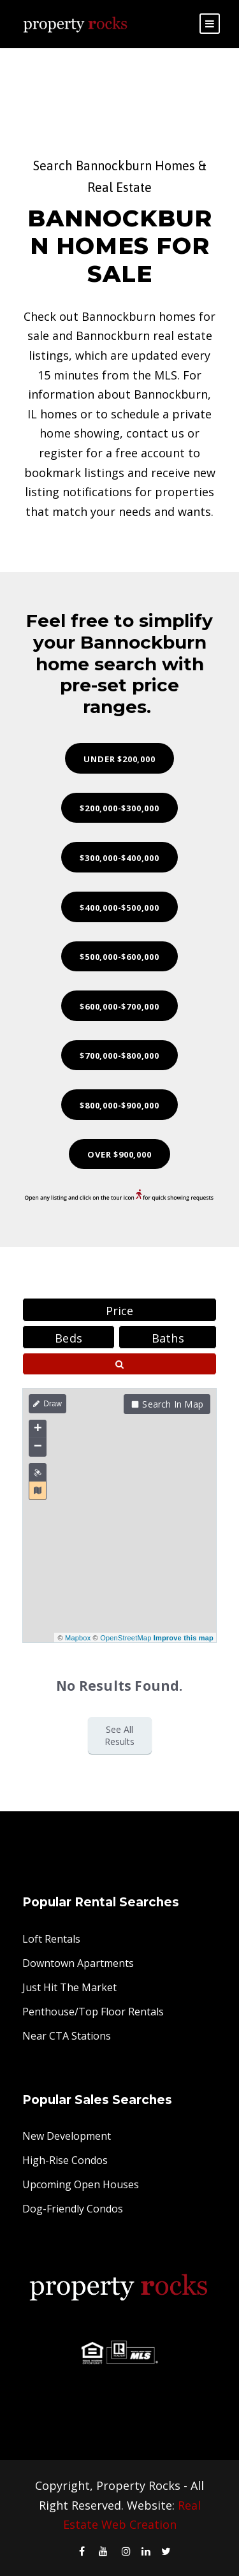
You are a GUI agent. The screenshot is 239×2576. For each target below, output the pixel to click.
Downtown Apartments (78, 1963)
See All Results (119, 1735)
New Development (66, 2136)
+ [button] (38, 1429)
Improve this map (184, 1638)
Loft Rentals (51, 1939)
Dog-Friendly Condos (72, 2209)
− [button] (38, 1447)
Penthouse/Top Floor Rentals (93, 2012)
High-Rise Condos (65, 2160)
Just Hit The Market (69, 1987)
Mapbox (78, 1638)
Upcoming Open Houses (80, 2184)
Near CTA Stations (66, 2036)
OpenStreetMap (125, 1638)
